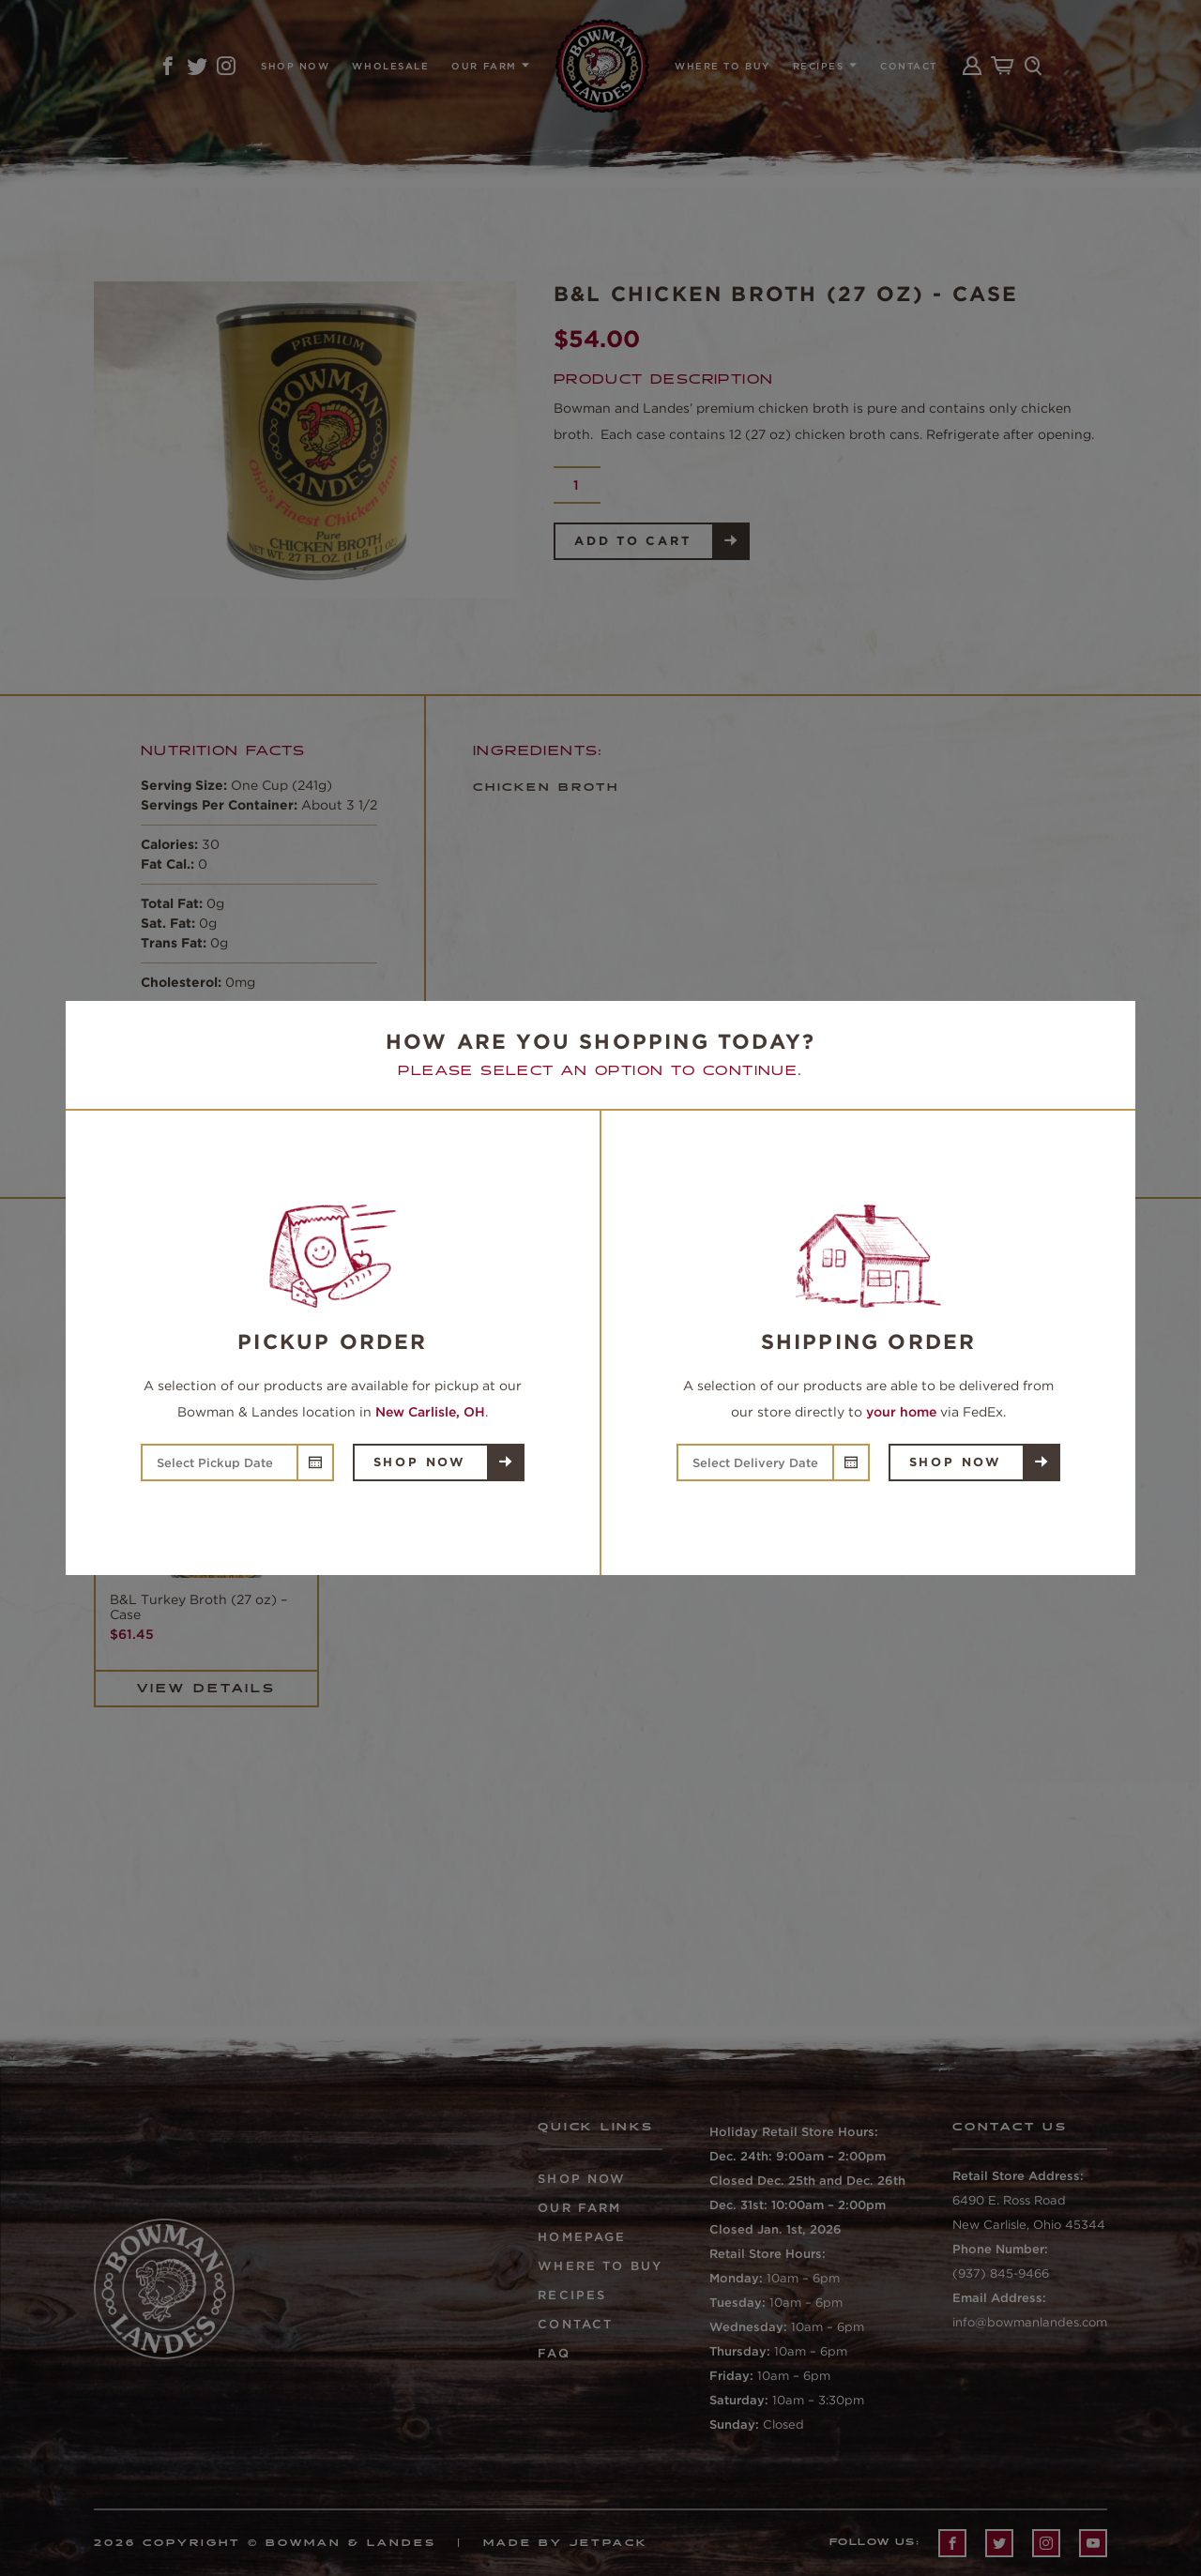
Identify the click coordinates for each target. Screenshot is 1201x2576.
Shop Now (419, 1462)
